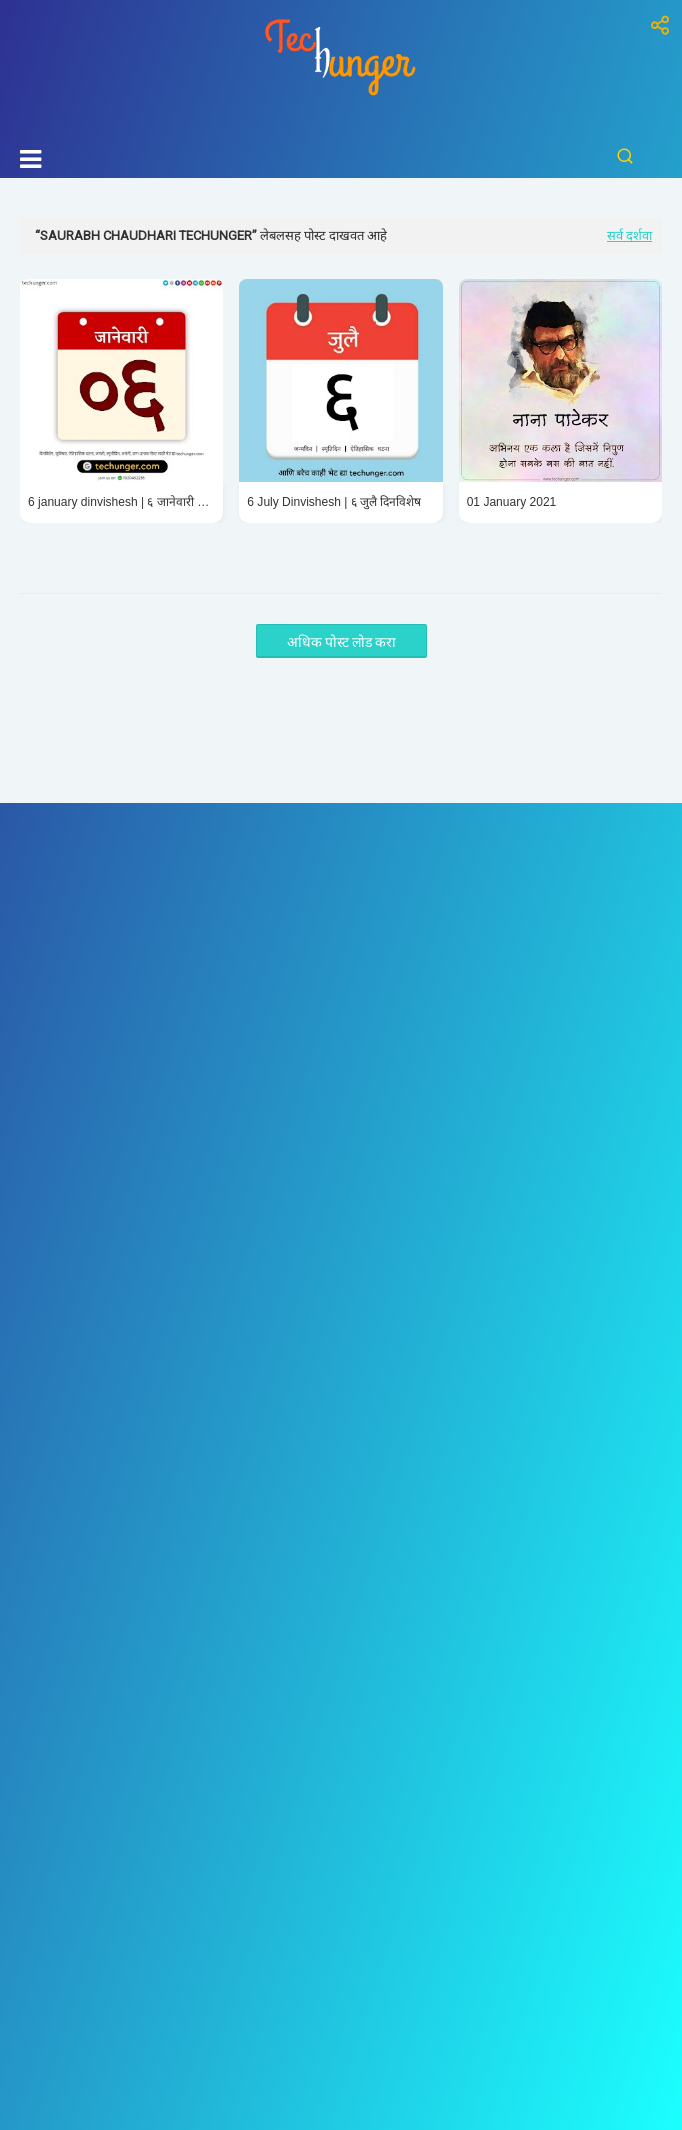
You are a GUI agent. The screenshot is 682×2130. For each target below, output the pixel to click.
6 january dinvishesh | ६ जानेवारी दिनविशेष (121, 502)
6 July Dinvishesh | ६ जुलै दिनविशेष (334, 502)
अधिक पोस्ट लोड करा (341, 642)
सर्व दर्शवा (629, 235)
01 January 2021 (512, 502)
